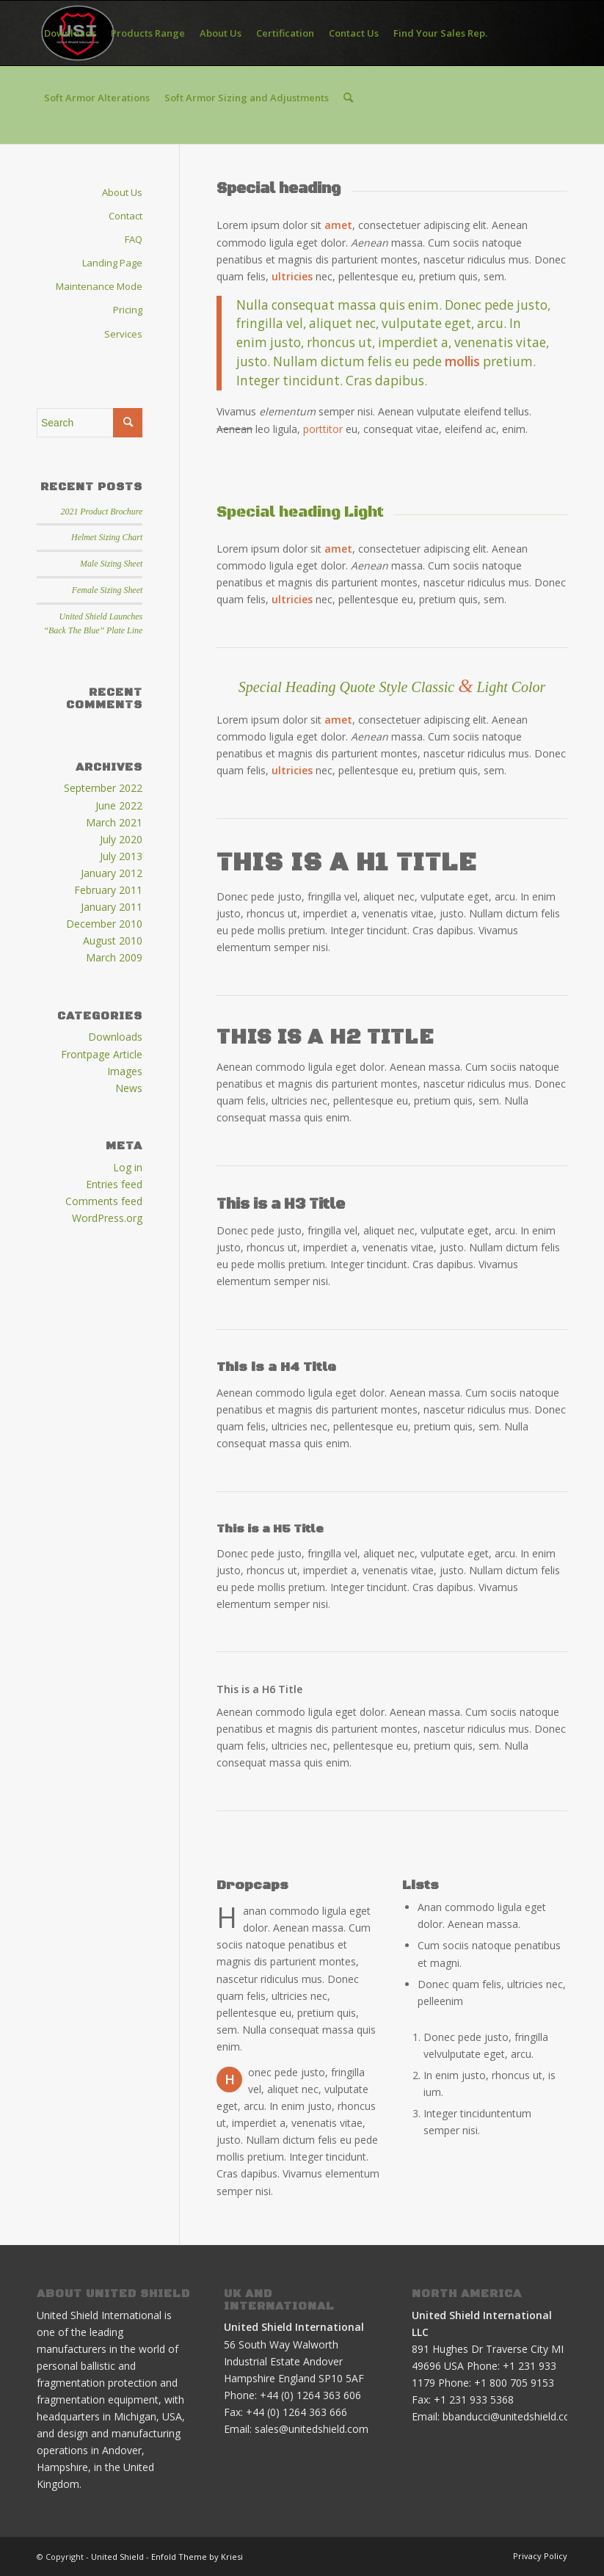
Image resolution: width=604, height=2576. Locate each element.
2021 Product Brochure (102, 511)
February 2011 (108, 890)
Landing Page (112, 262)
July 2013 (121, 856)
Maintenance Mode (99, 286)
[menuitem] (70, 33)
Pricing (127, 309)
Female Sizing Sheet (107, 590)
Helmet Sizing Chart (106, 537)
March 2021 (114, 822)
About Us (122, 192)
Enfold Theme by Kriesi (197, 2556)
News (128, 1088)
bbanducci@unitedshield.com (511, 2416)
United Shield (117, 2556)
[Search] (348, 97)
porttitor (323, 429)
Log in (127, 1167)
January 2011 (111, 907)
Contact (125, 215)
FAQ (133, 239)
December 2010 (104, 924)
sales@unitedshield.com (311, 2429)
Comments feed (103, 1201)
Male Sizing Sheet (111, 564)
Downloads (115, 1037)
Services (123, 334)
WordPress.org (107, 1218)
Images (124, 1071)
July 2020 (121, 839)
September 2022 (103, 788)
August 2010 (112, 940)
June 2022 (118, 805)
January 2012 (111, 873)
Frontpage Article (101, 1054)
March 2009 (114, 957)
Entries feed (114, 1184)
